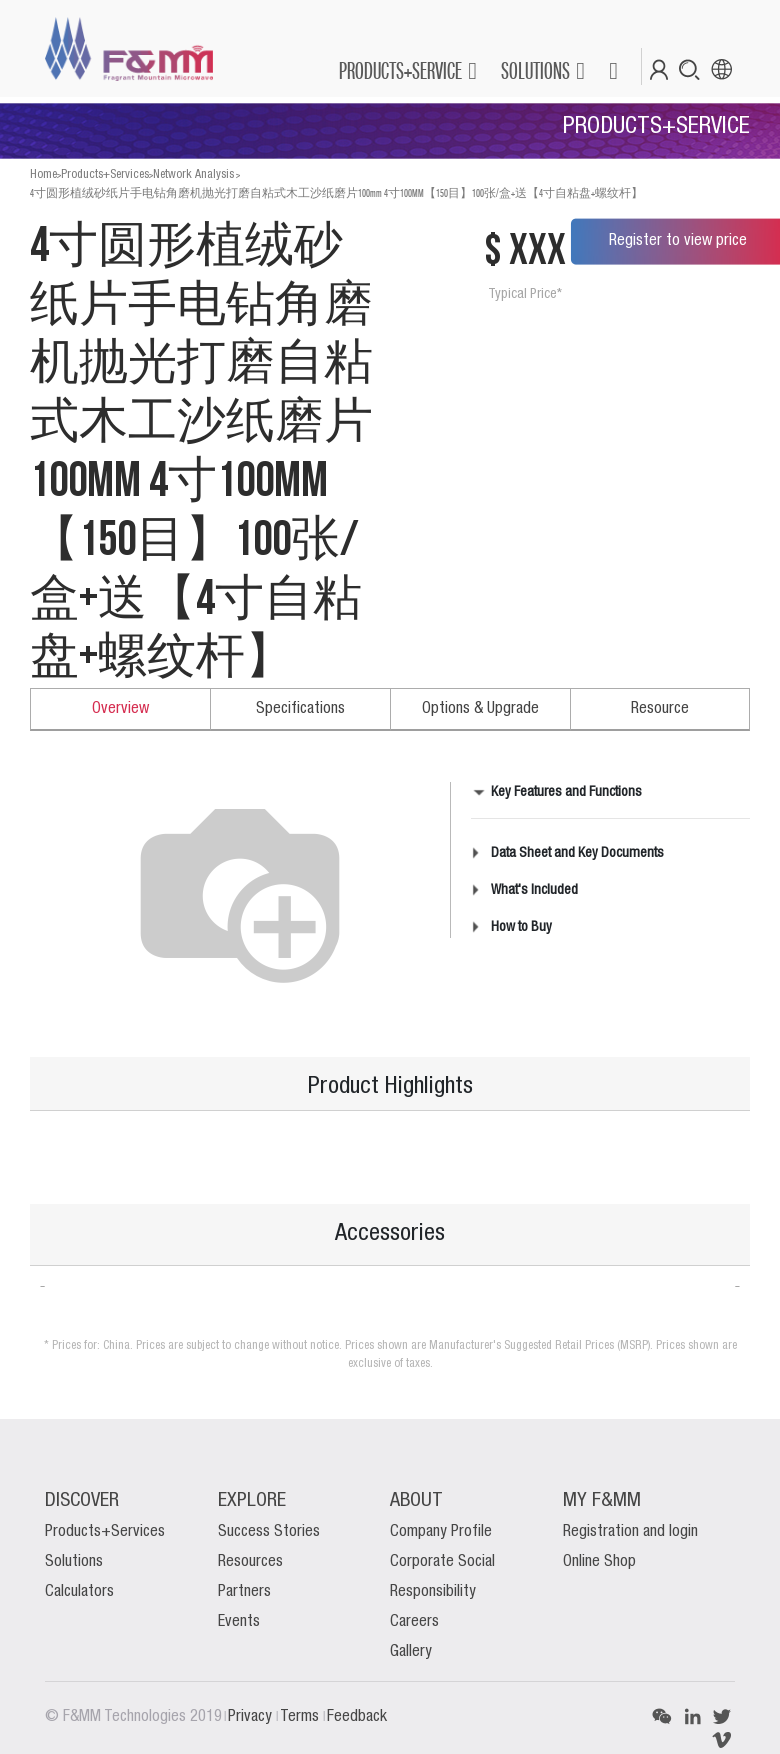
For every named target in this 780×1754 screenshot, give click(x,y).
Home (43, 174)
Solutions (74, 1562)
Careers (414, 1622)
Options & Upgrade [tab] (480, 709)
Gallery (411, 1652)
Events (239, 1622)
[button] (612, 71)
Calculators (79, 1592)
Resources (250, 1562)
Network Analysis (193, 174)
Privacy (252, 1717)
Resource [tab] (660, 709)
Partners (244, 1592)
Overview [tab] (120, 709)
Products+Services (105, 174)
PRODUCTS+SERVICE (400, 70)
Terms (301, 1717)
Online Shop (599, 1562)
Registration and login (630, 1532)
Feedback (357, 1717)
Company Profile (441, 1532)
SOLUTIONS (535, 70)
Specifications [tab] (300, 709)
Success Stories (269, 1532)
